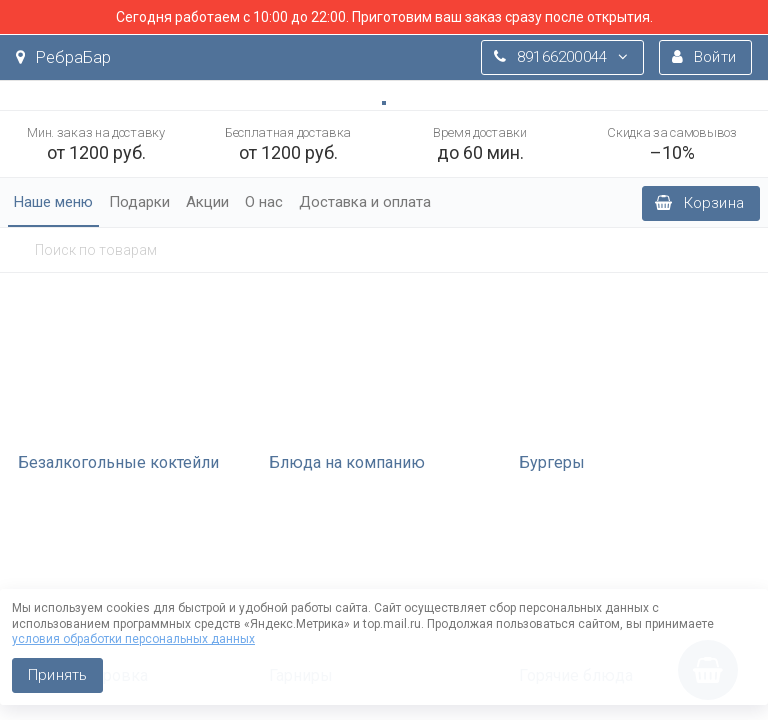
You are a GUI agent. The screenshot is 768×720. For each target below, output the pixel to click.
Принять (57, 675)
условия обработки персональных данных (133, 639)
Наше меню (53, 202)
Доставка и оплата (365, 202)
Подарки (139, 202)
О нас (264, 202)
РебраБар (63, 57)
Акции (207, 202)
